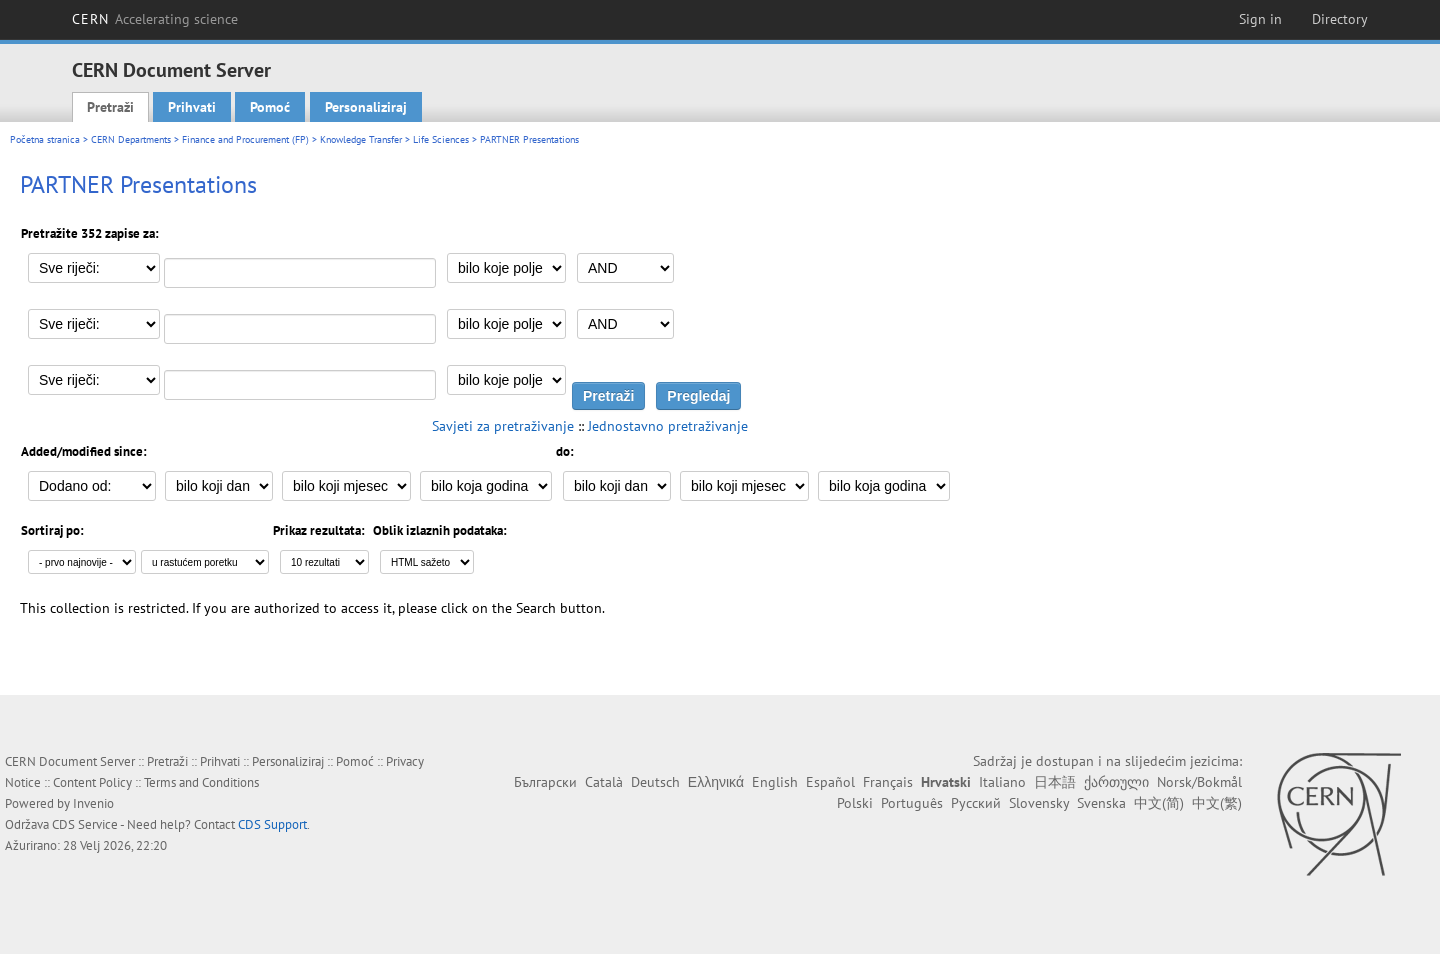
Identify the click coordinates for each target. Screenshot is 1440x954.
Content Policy (92, 782)
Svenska (1101, 803)
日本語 (1055, 782)
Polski (855, 803)
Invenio (93, 803)
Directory (1340, 19)
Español (830, 782)
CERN (155, 19)
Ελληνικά (716, 782)
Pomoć (270, 107)
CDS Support (272, 824)
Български (545, 782)
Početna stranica (45, 139)
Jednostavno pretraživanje (668, 426)
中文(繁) (1217, 803)
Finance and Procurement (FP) (245, 139)
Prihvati (192, 107)
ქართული (1116, 782)
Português (912, 803)
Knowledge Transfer (361, 139)
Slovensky (1039, 803)
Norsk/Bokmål (1199, 782)
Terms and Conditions (201, 782)
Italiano (1002, 782)
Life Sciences (441, 139)
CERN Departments (131, 139)
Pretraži (110, 107)
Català (604, 782)
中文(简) (1159, 803)
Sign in (1260, 19)
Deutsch (655, 782)
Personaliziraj (366, 107)
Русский (976, 803)
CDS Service (85, 824)
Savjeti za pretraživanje (503, 426)
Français (888, 782)
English (775, 782)
